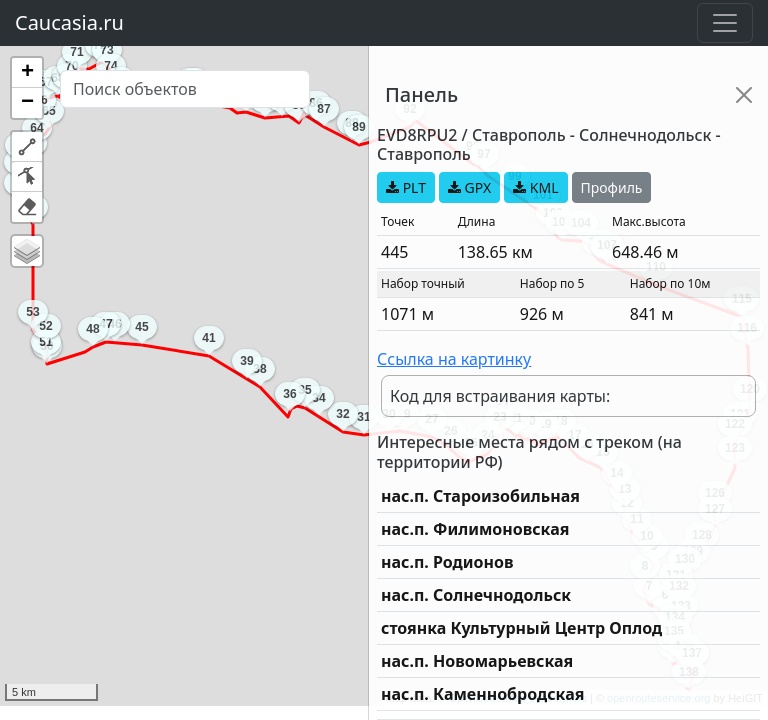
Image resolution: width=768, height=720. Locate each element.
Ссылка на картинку (454, 359)
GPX (469, 187)
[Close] (744, 95)
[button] (27, 73)
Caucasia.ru (69, 22)
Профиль (612, 187)
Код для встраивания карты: (500, 396)
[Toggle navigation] (725, 23)
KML (535, 187)
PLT (406, 187)
